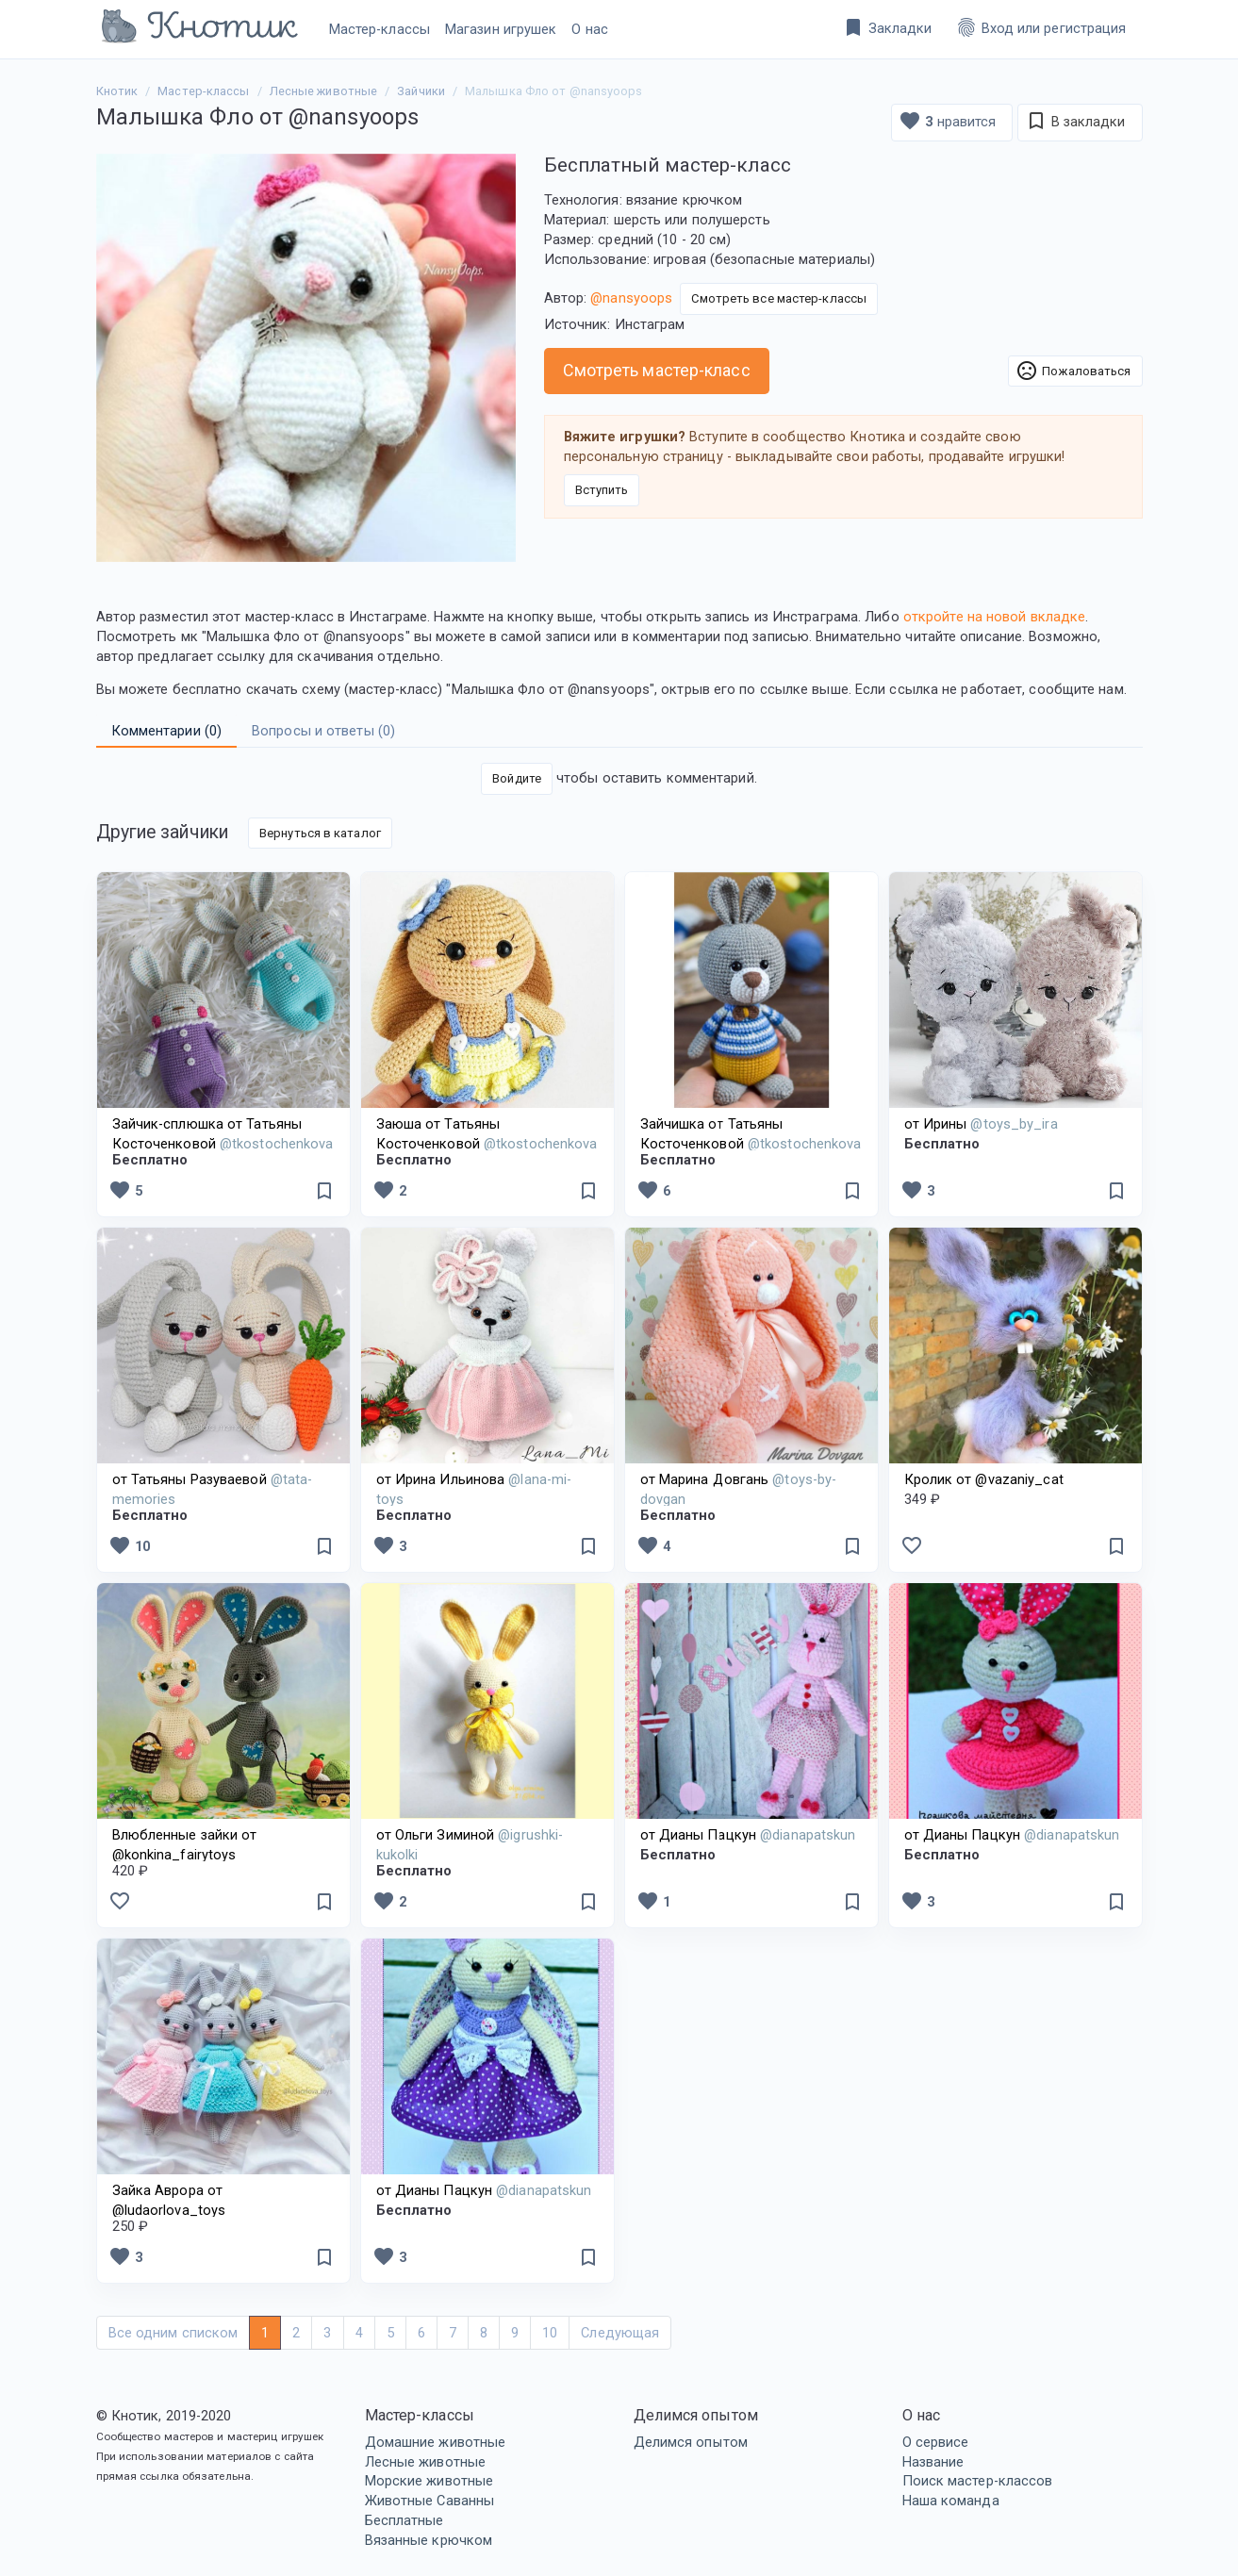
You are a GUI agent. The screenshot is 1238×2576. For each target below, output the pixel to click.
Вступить (602, 490)
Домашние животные (435, 2442)
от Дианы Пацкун (748, 1834)
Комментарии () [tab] (167, 730)
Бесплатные (404, 2520)
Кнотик (117, 91)
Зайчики (421, 91)
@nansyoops (631, 297)
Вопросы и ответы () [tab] (323, 730)
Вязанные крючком (429, 2540)
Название (933, 2461)
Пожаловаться (1073, 370)
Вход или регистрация (1041, 27)
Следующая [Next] (620, 2332)
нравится (947, 120)
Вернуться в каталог (320, 833)
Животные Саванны (430, 2500)
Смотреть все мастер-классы (779, 298)
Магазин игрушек (501, 29)
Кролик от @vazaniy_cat (984, 1479)
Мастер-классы (379, 29)
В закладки (1075, 120)
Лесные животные (426, 2461)
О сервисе (935, 2442)
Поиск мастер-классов (977, 2480)
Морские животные (429, 2480)
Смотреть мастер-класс (657, 370)
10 (129, 1545)
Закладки (887, 27)
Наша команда (950, 2500)
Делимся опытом (691, 2442)
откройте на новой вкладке (994, 616)
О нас (589, 29)
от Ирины (981, 1123)
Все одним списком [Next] (173, 2332)
